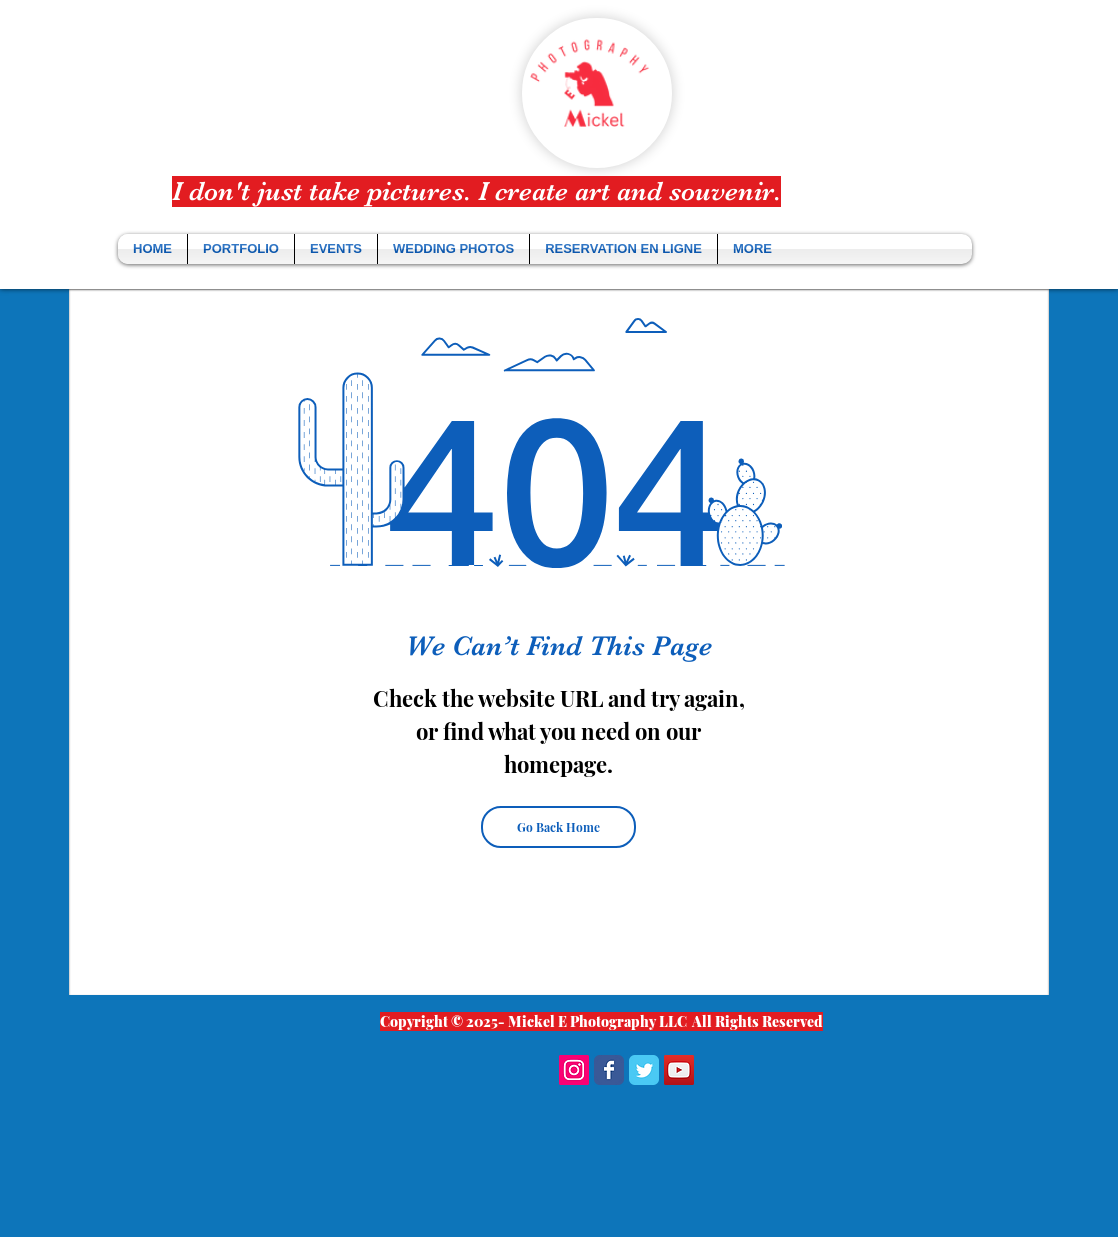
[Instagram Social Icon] (574, 1070)
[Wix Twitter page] (644, 1070)
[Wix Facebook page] (609, 1070)
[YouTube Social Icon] (679, 1070)
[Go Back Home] (558, 827)
